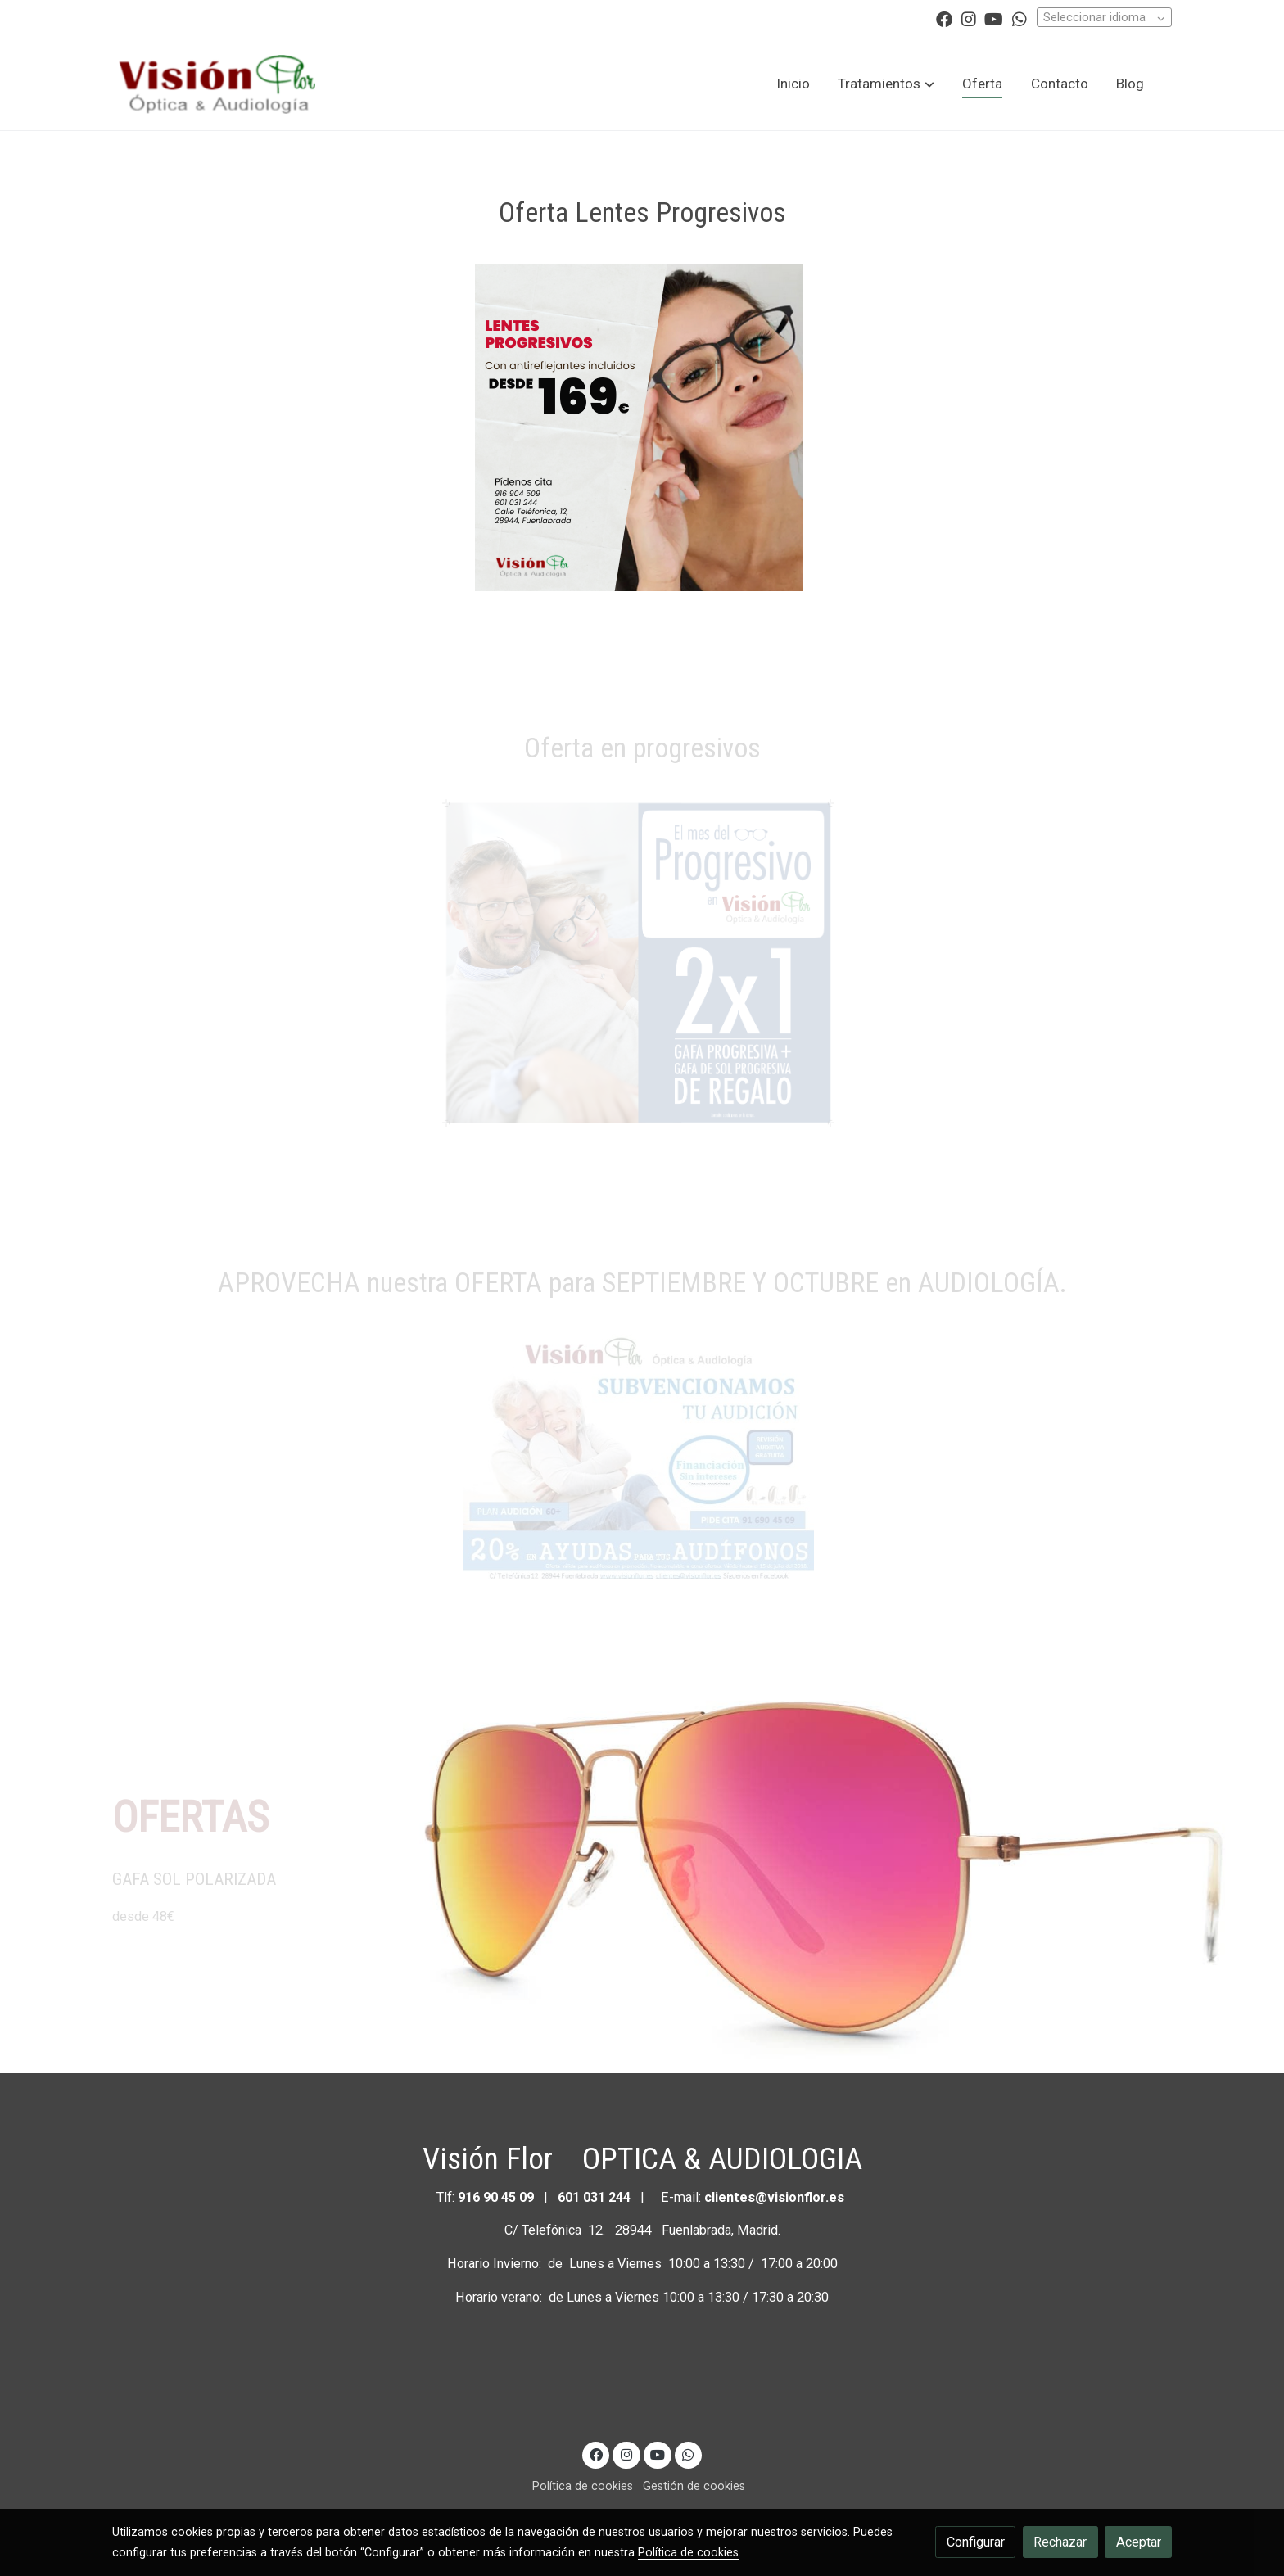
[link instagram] (968, 18)
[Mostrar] (638, 427)
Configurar (976, 2542)
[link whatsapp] (1019, 18)
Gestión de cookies (694, 2485)
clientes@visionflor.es (774, 2197)
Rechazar (1060, 2542)
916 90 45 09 (497, 2197)
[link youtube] (993, 18)
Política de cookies (582, 2485)
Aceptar (1138, 2542)
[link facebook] (944, 18)
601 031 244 (594, 2197)
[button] (886, 84)
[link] (217, 84)
